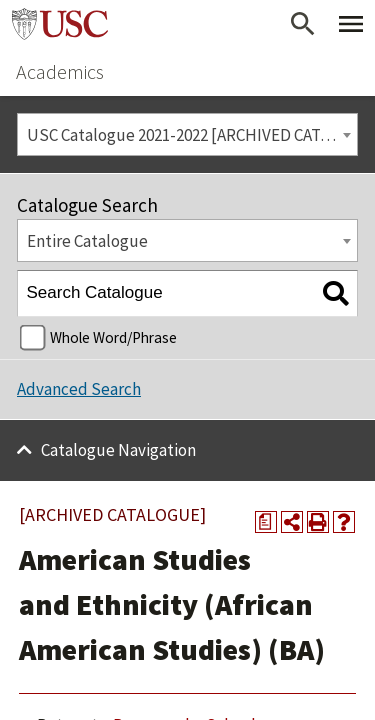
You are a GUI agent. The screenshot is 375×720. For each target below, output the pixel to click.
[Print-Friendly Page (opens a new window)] (318, 522)
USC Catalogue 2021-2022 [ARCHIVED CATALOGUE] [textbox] (192, 135)
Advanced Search (79, 389)
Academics (60, 71)
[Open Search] (303, 24)
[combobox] (187, 134)
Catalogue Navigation (118, 450)
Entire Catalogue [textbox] (87, 241)
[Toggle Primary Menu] (351, 24)
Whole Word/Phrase (113, 337)
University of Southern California (60, 24)
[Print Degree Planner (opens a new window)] (266, 522)
